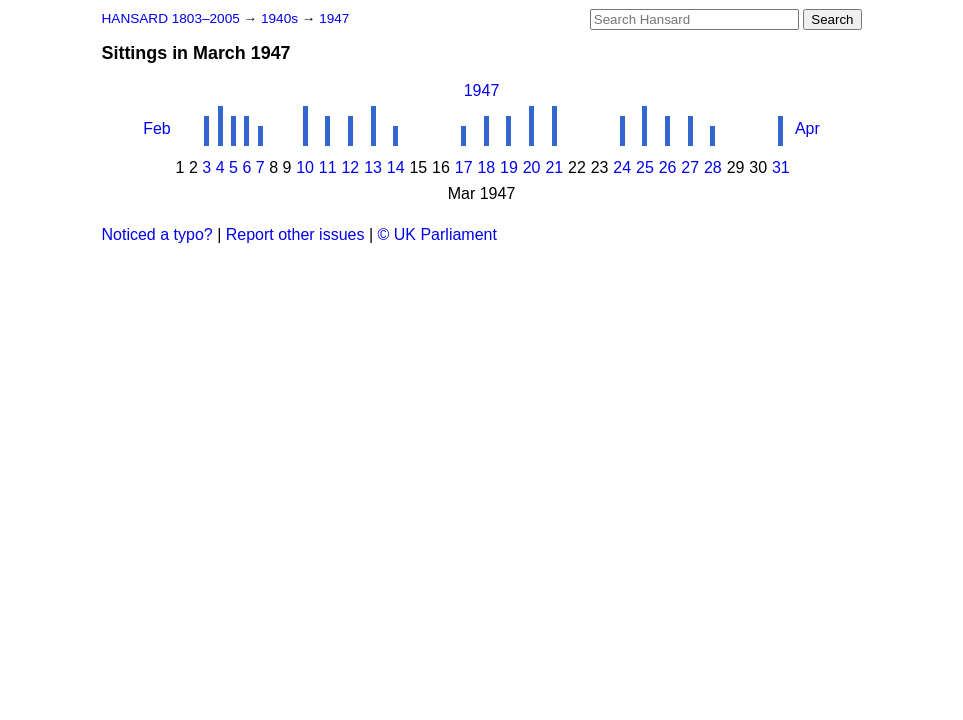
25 (645, 167)
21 (554, 167)
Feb (157, 128)
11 (328, 167)
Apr (807, 128)
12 (350, 167)
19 (509, 167)
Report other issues (295, 234)
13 (373, 167)
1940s (281, 18)
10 (305, 167)
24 (622, 167)
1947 (334, 18)
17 (464, 167)
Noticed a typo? (157, 234)
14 (396, 167)
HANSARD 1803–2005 (171, 18)
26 (668, 167)
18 (486, 167)
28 (713, 167)
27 (690, 167)
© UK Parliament (437, 234)
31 (781, 167)
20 (532, 167)
